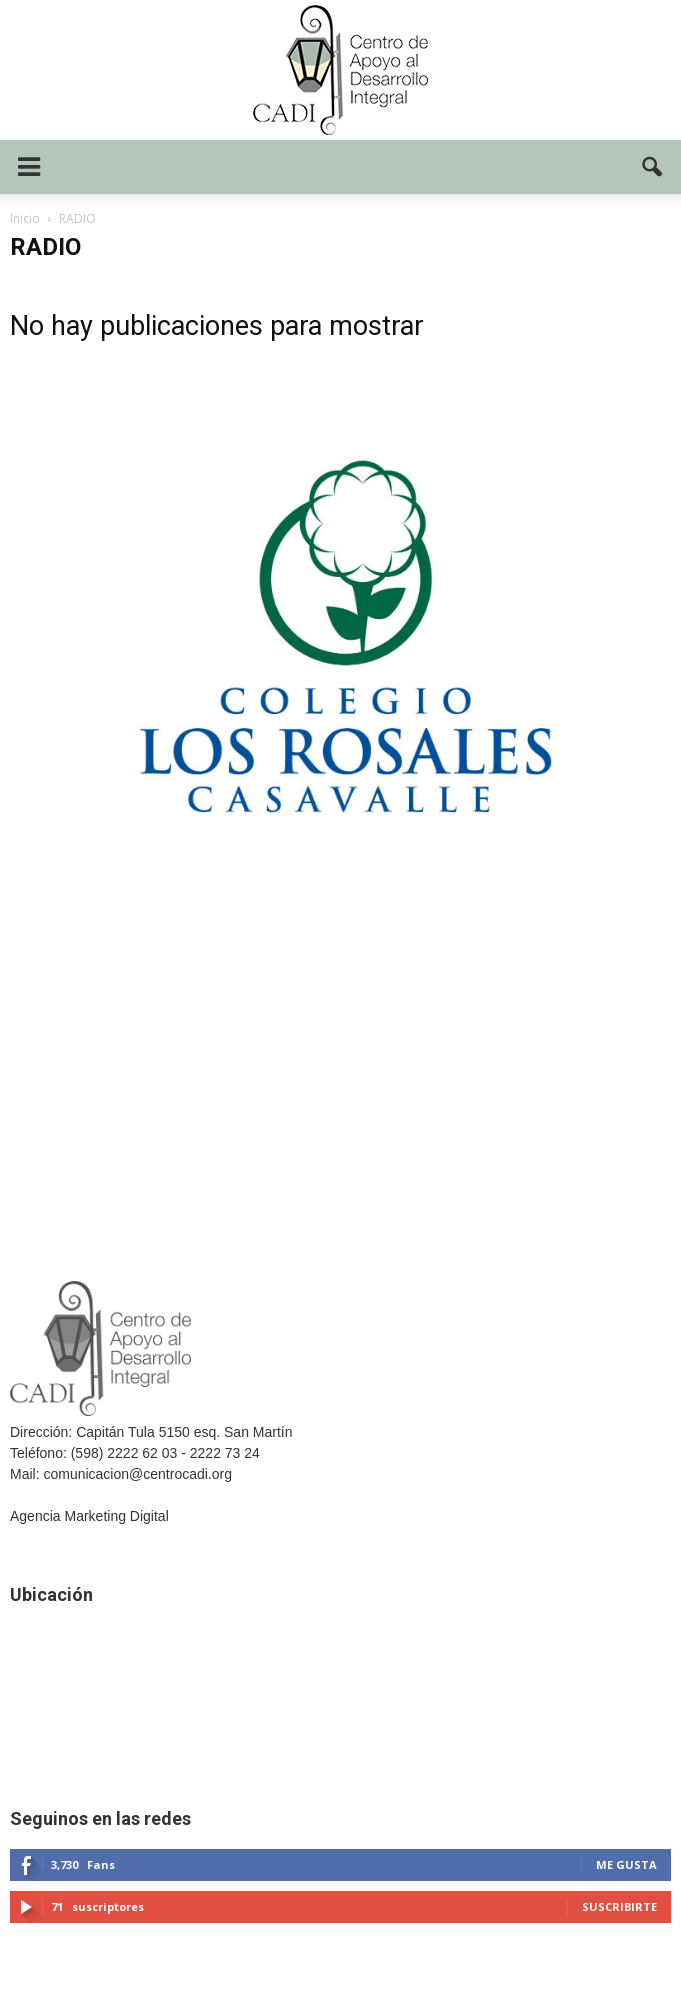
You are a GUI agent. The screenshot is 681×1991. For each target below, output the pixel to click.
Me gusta (626, 1864)
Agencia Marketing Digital (89, 1516)
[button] (653, 167)
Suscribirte (619, 1906)
